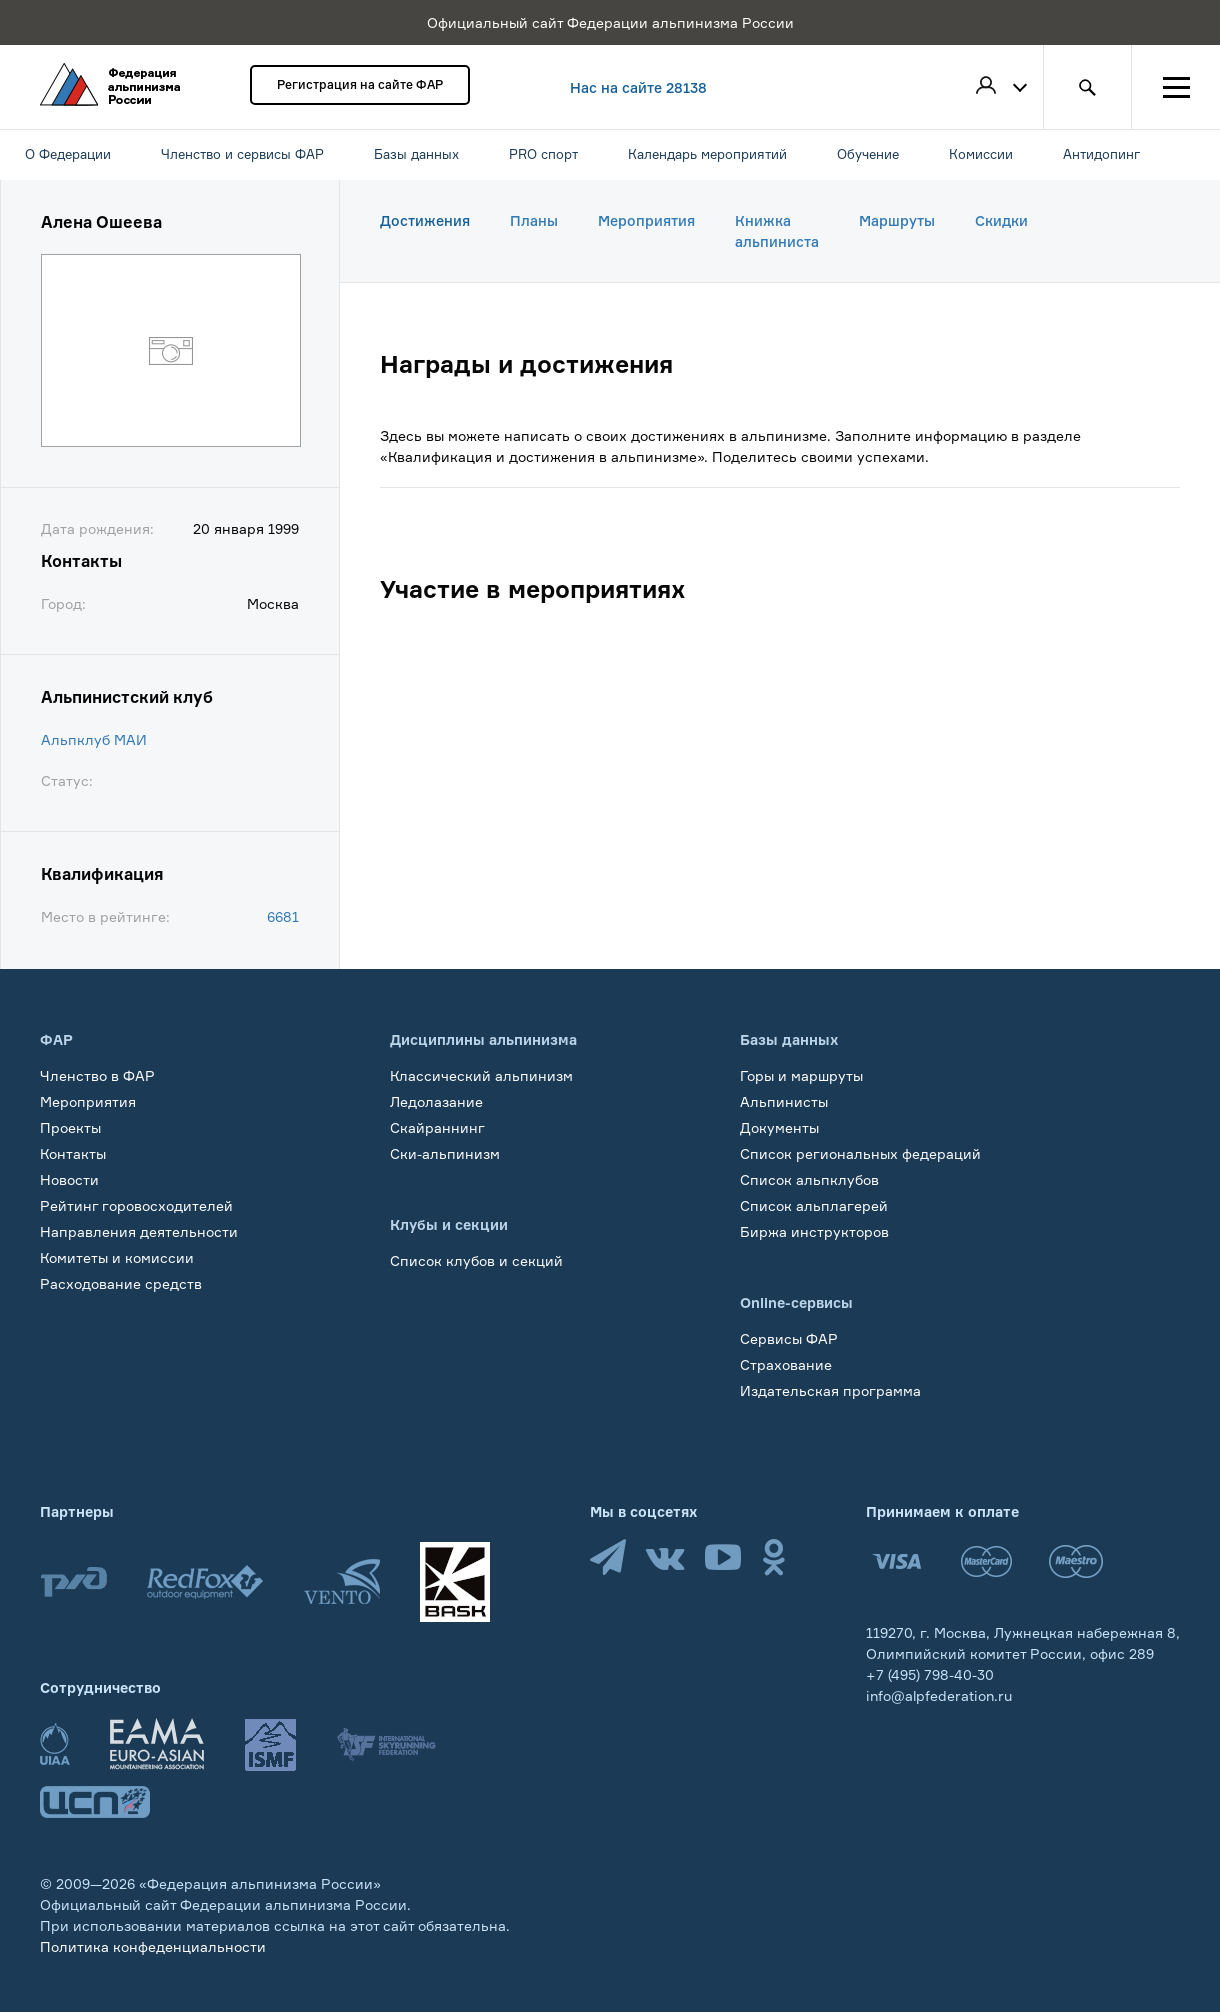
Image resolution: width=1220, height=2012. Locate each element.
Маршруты (897, 220)
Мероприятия (646, 220)
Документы (779, 1127)
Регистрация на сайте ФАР (360, 84)
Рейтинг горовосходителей (136, 1205)
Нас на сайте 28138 (638, 87)
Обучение (74, 1309)
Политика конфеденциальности (153, 1946)
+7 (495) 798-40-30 (930, 1674)
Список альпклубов (809, 1179)
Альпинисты (784, 1101)
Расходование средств (121, 1283)
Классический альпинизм (481, 1075)
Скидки (1001, 220)
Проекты (70, 1127)
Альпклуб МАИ (94, 739)
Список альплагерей (814, 1205)
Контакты (73, 1153)
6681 (283, 916)
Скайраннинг (437, 1127)
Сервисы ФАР (789, 1338)
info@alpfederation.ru (939, 1695)
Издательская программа (830, 1390)
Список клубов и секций (476, 1260)
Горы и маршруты (801, 1075)
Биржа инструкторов (814, 1231)
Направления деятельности (139, 1231)
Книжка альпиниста (777, 231)
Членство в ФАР (97, 1075)
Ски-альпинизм (445, 1153)
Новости (69, 1179)
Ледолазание (436, 1101)
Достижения (425, 220)
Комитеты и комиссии (117, 1257)
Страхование (786, 1364)
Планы (534, 220)
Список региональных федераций (860, 1153)
